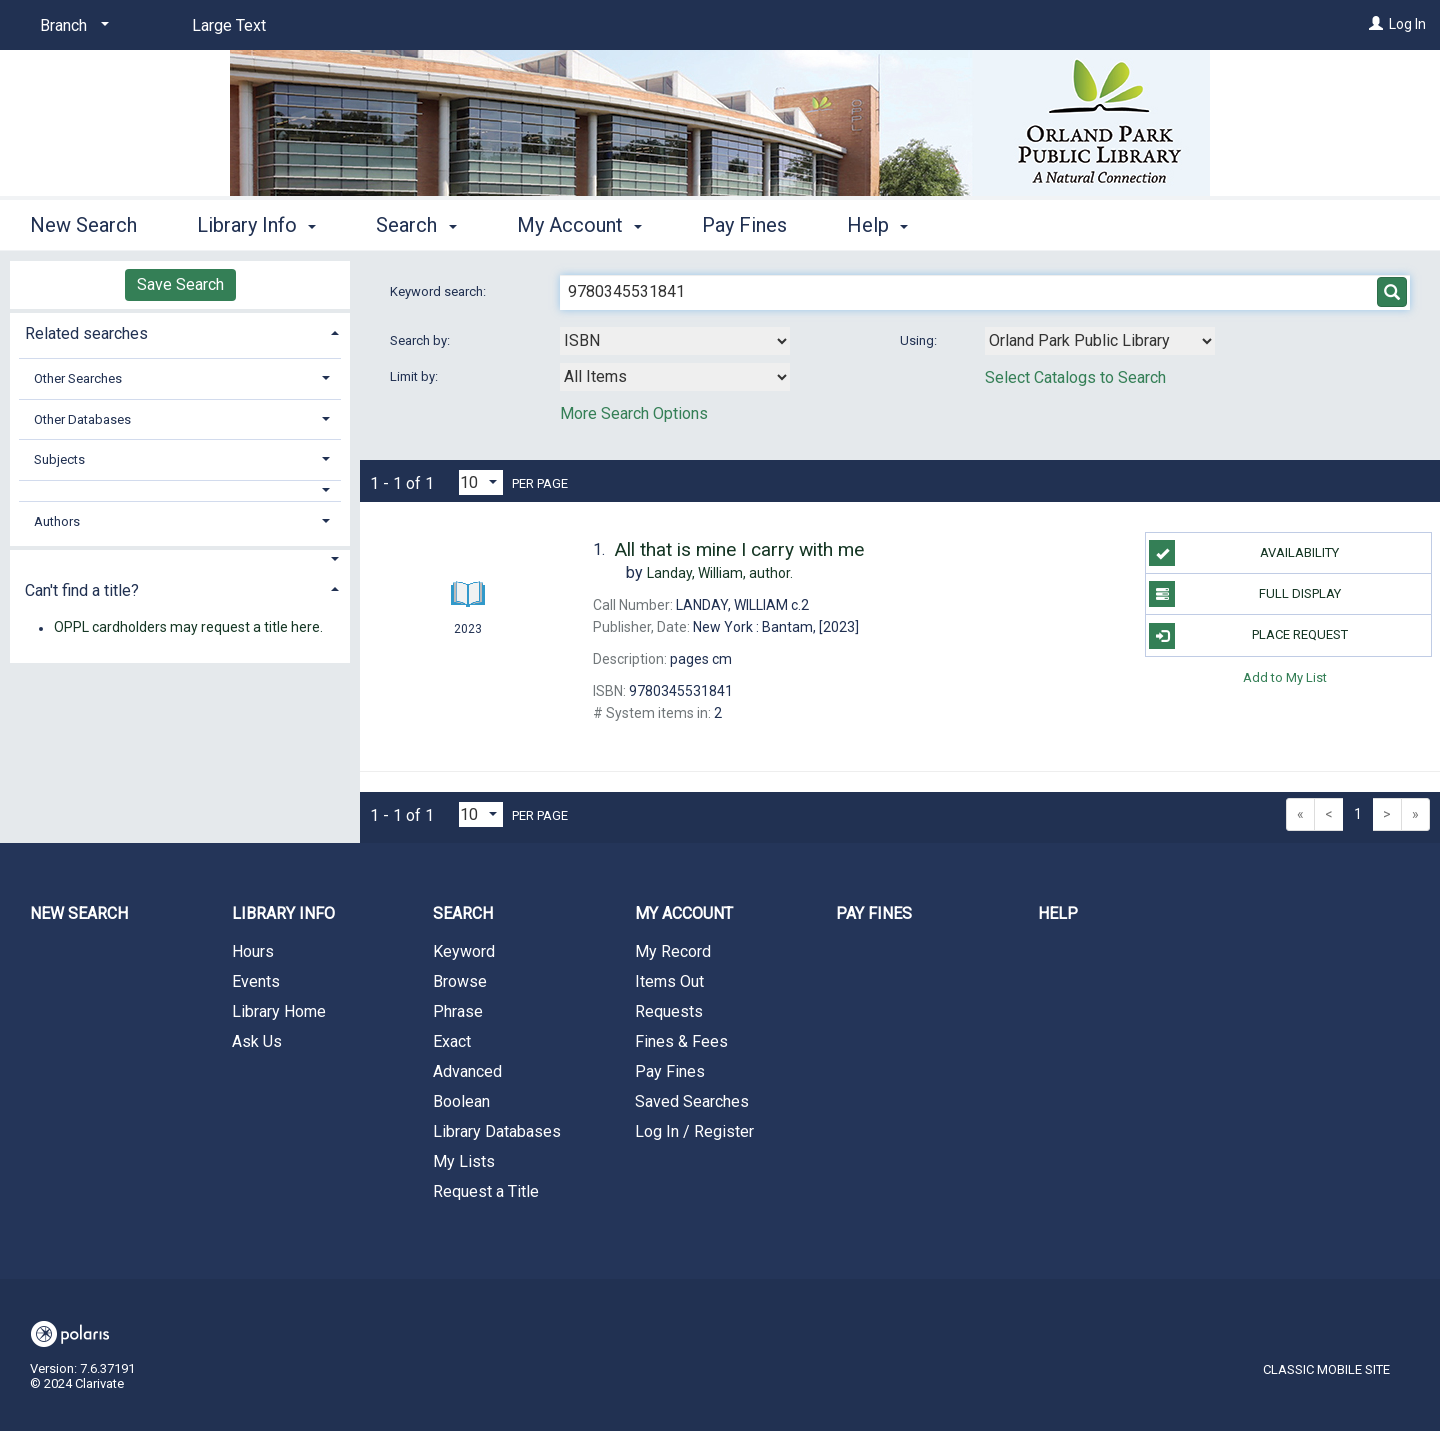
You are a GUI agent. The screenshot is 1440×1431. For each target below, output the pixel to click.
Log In (1407, 24)
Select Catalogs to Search (1075, 377)
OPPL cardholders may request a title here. (188, 628)
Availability (1244, 553)
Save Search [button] (180, 284)
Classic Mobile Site (1326, 1369)
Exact (452, 1041)
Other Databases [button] (82, 419)
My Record (673, 951)
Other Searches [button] (78, 378)
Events (256, 981)
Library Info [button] (256, 225)
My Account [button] (579, 225)
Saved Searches (692, 1101)
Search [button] (416, 225)
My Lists (464, 1161)
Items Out (669, 981)
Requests (669, 1011)
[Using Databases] (1100, 341)
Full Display (1244, 594)
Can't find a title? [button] (82, 590)
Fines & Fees (681, 1041)
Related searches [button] (86, 333)
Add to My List (1285, 677)
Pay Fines (744, 225)
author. (720, 573)
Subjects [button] (59, 459)
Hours (253, 951)
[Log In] (1376, 24)
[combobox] (675, 341)
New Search (83, 225)
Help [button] (877, 225)
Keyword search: (439, 291)
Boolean (461, 1101)
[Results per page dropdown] (481, 482)
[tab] (180, 331)
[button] (180, 490)
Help (1058, 913)
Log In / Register (694, 1131)
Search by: (421, 340)
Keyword (464, 951)
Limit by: (415, 376)
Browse (460, 981)
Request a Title (486, 1191)
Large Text (229, 25)
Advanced (467, 1071)
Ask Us (257, 1041)
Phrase (458, 1011)
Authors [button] (57, 521)
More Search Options (634, 413)
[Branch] (71, 26)
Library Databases (497, 1131)
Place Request (1248, 636)
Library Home (279, 1011)
